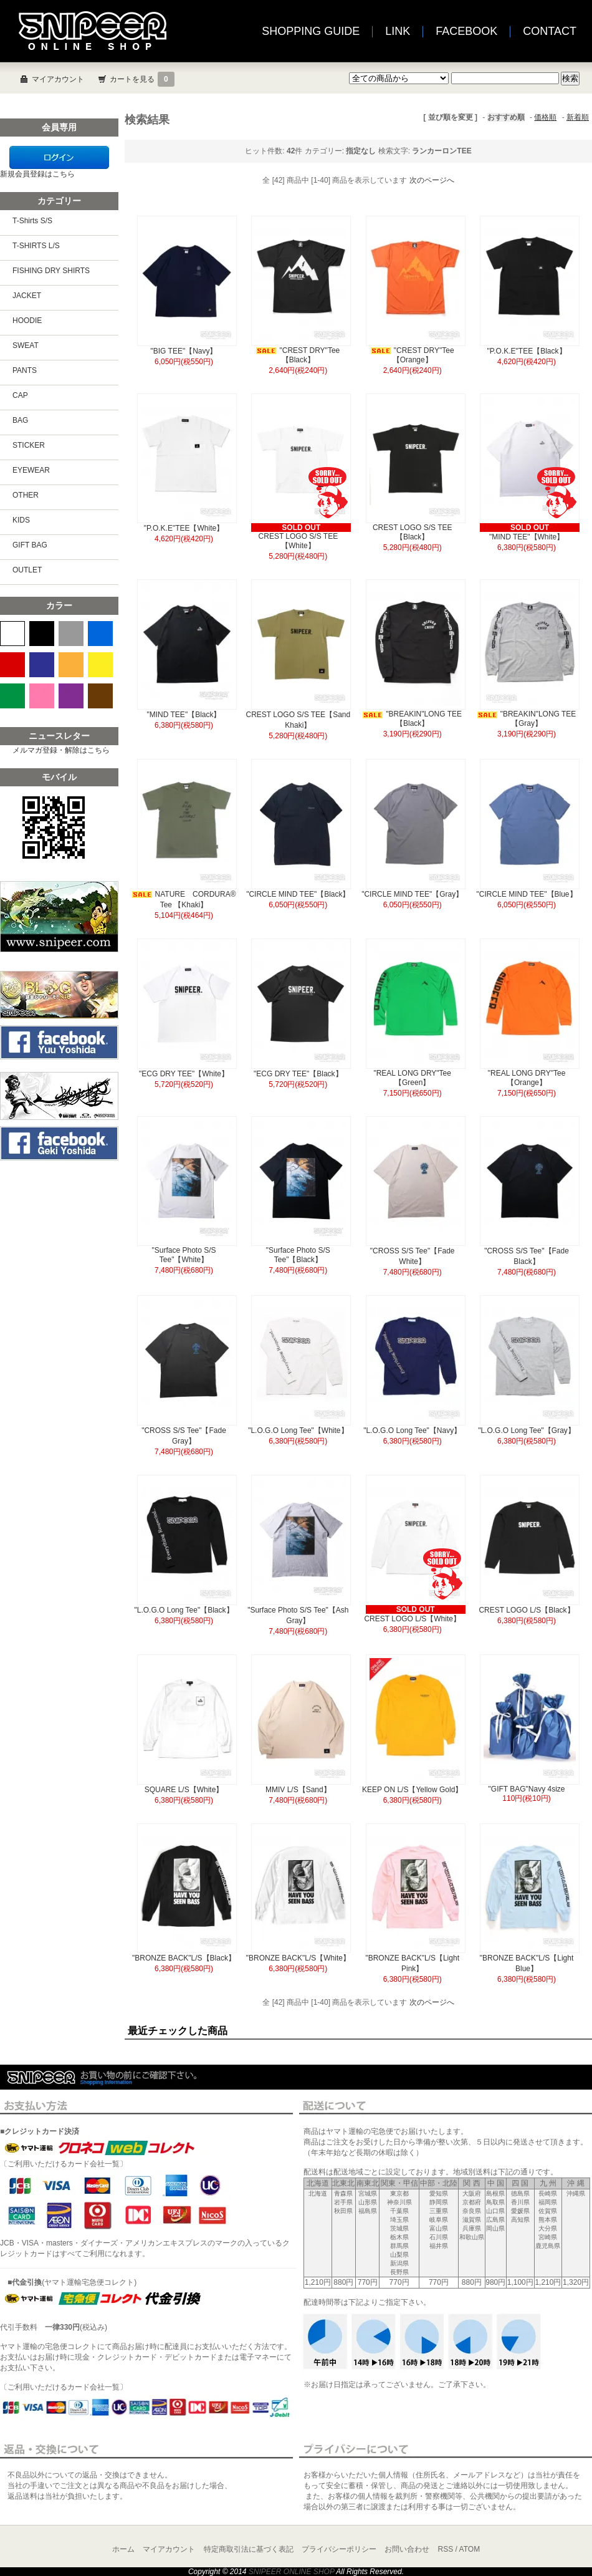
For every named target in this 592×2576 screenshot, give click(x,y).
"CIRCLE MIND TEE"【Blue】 (527, 894)
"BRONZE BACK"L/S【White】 (298, 1958)
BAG (20, 420)
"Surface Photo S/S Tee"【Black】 (298, 1255)
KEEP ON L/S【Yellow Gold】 (412, 1789)
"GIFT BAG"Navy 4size (527, 1789)
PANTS (24, 370)
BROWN (100, 695)
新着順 (577, 117)
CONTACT (549, 31)
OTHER (25, 495)
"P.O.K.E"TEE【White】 (184, 528)
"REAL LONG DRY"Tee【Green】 (412, 1078)
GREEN (12, 695)
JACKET (26, 295)
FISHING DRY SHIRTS (51, 270)
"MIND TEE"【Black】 (184, 714)
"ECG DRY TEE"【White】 (184, 1073)
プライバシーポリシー (339, 2549)
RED (12, 664)
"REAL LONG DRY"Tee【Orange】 (527, 1078)
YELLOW (100, 664)
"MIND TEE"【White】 (526, 537)
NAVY (41, 664)
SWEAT (25, 345)
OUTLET (27, 570)
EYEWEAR (31, 470)
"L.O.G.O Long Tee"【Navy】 (412, 1430)
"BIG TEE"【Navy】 (184, 351)
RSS (446, 2549)
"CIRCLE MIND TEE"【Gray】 (412, 894)
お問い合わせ (406, 2549)
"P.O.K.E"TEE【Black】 (526, 351)
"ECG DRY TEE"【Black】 (298, 1073)
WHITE (12, 633)
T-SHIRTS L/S (36, 245)
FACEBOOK (466, 31)
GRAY (71, 633)
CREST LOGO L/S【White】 (412, 1618)
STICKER (28, 445)
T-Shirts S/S (32, 220)
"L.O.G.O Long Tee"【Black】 (183, 1610)
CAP (20, 395)
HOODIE (27, 320)
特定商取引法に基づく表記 (249, 2549)
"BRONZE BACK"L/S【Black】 (184, 1958)
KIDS (21, 520)
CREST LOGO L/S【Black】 (526, 1610)
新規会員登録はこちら (37, 174)
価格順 (545, 117)
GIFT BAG (29, 545)
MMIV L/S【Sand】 (298, 1789)
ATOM (469, 2549)
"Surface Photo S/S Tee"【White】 (184, 1255)
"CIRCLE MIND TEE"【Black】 (298, 894)
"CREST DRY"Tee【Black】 (298, 355)
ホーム (123, 2549)
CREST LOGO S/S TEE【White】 (298, 541)
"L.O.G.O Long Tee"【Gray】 (526, 1430)
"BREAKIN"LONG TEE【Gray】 (526, 719)
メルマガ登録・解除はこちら (61, 750)
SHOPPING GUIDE (311, 31)
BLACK (41, 633)
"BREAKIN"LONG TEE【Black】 (412, 719)
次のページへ (431, 180)
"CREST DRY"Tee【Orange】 (412, 355)
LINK (397, 31)
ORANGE (71, 664)
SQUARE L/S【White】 (184, 1789)
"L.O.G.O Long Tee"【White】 (298, 1430)
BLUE (100, 633)
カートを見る (142, 79)
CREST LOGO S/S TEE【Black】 (412, 532)
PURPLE (71, 695)
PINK (41, 695)
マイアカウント (58, 79)
